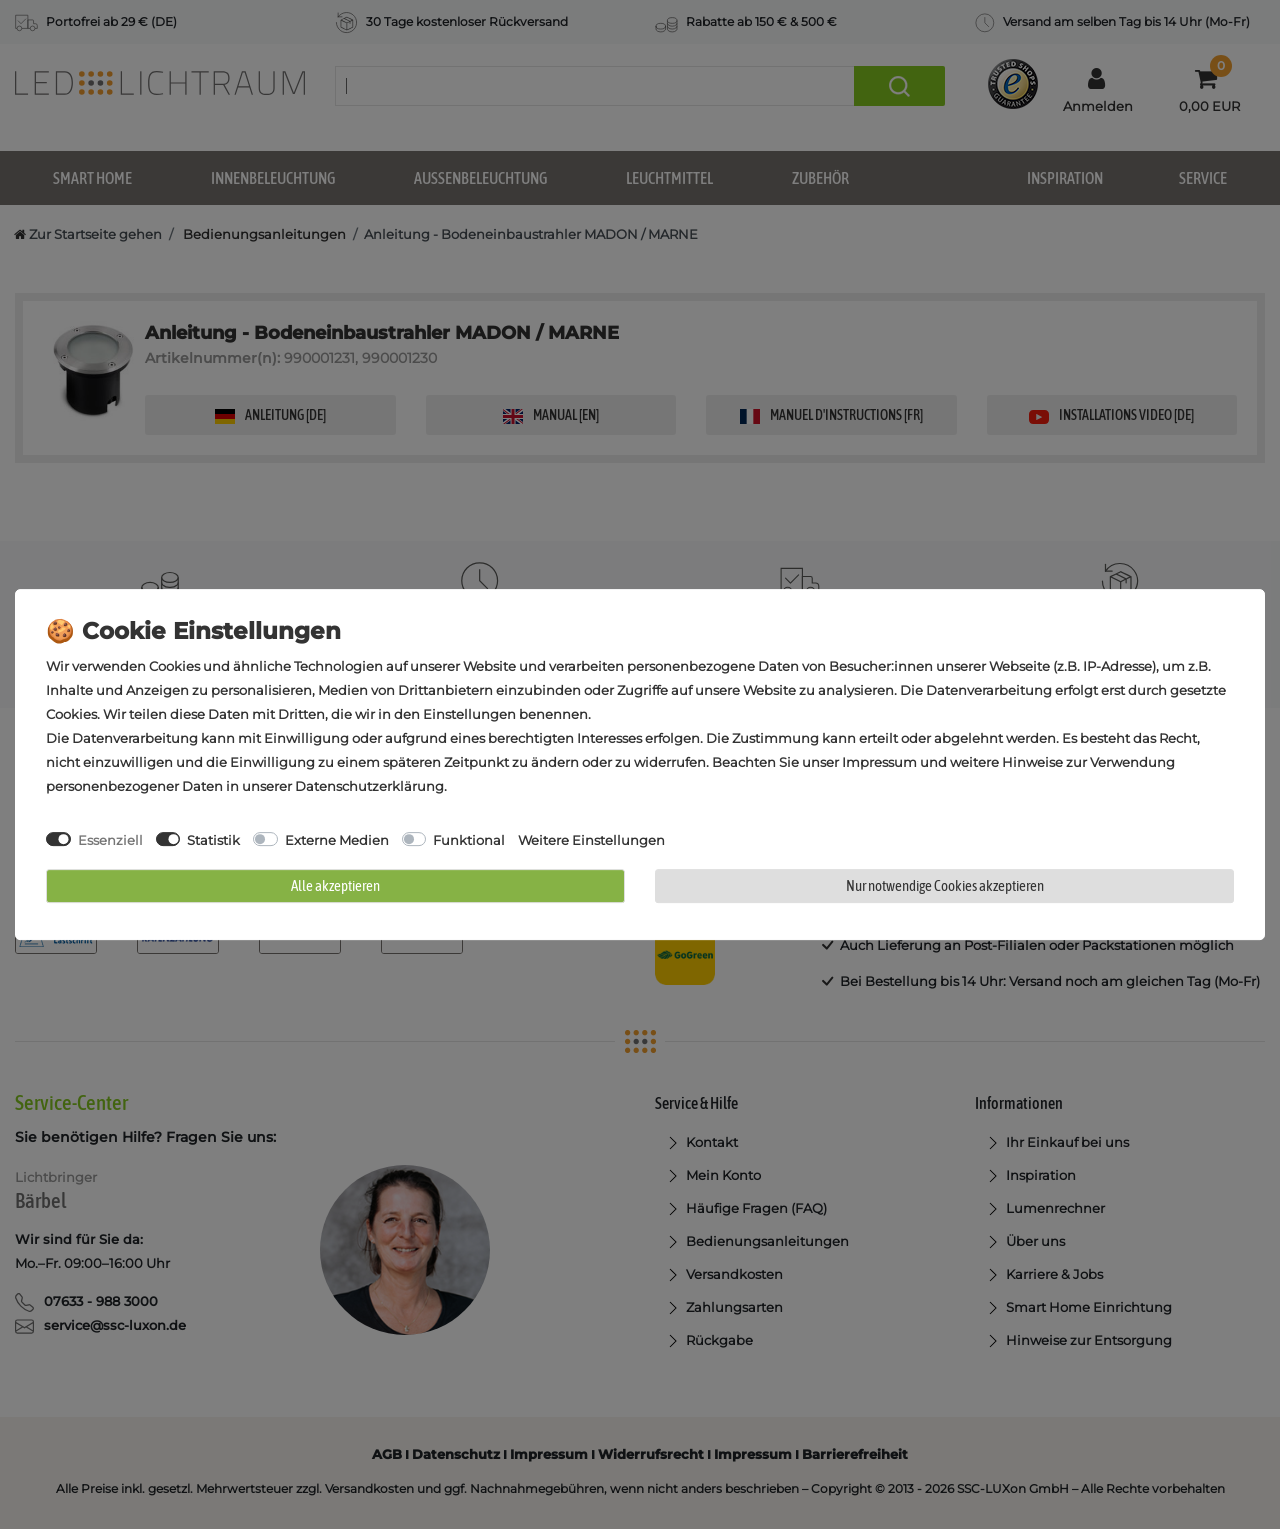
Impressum (879, 762)
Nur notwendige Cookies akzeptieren (945, 885)
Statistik (213, 840)
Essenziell (110, 840)
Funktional (469, 840)
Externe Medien (337, 840)
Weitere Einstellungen (591, 840)
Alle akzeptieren (335, 885)
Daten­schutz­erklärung (369, 786)
